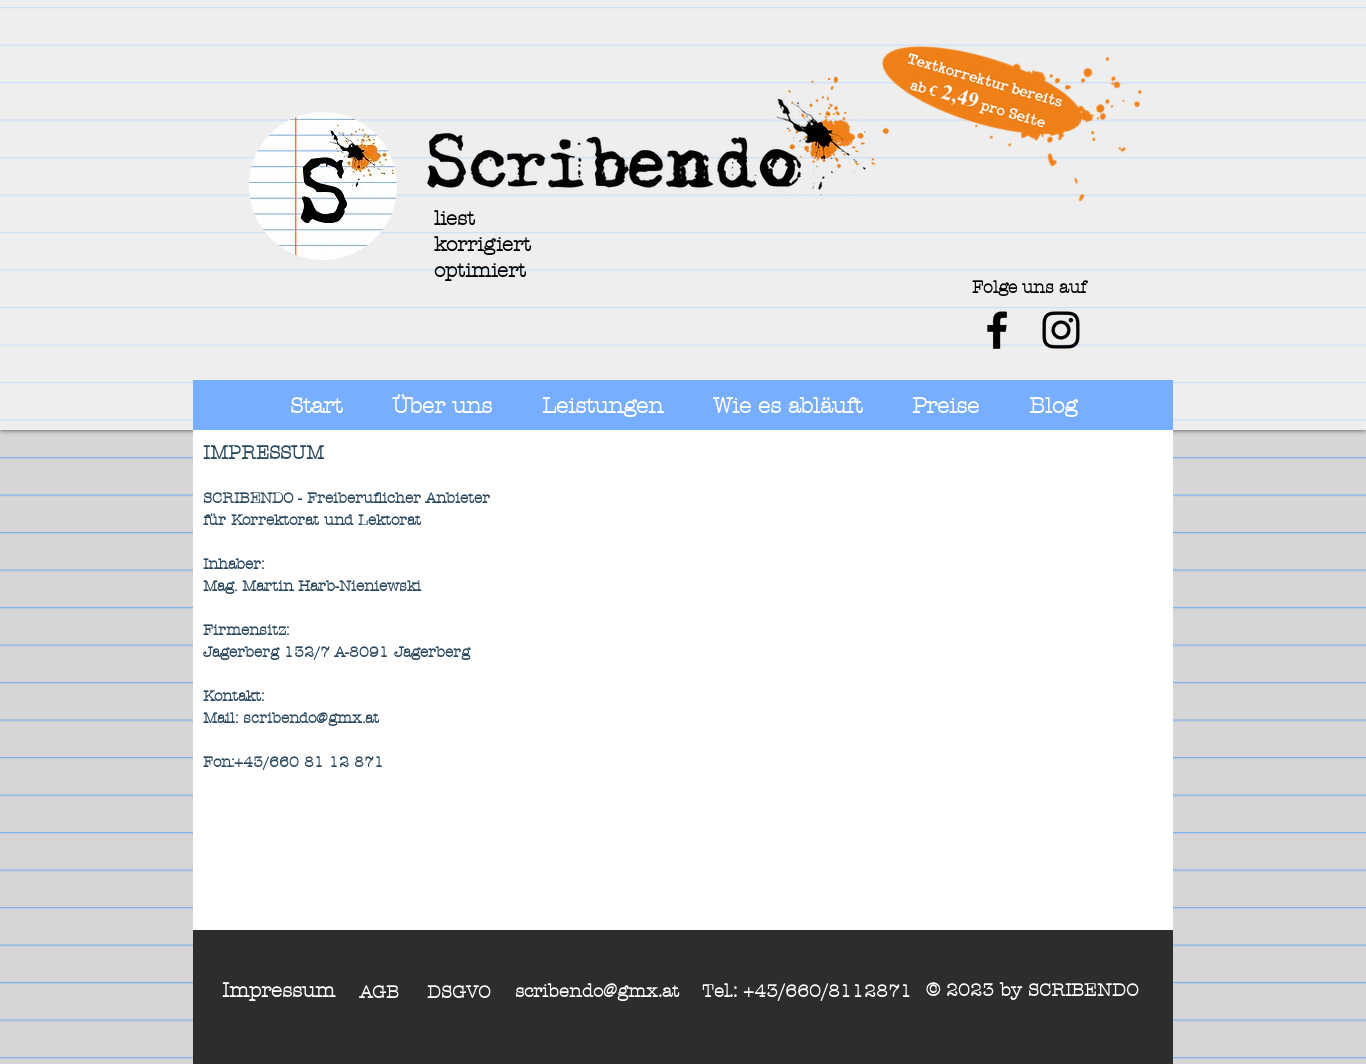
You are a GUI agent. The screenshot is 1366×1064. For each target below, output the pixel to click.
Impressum (278, 990)
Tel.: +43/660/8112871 (807, 991)
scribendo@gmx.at (597, 991)
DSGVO (459, 992)
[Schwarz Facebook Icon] (997, 330)
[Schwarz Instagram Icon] (1061, 330)
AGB (379, 992)
